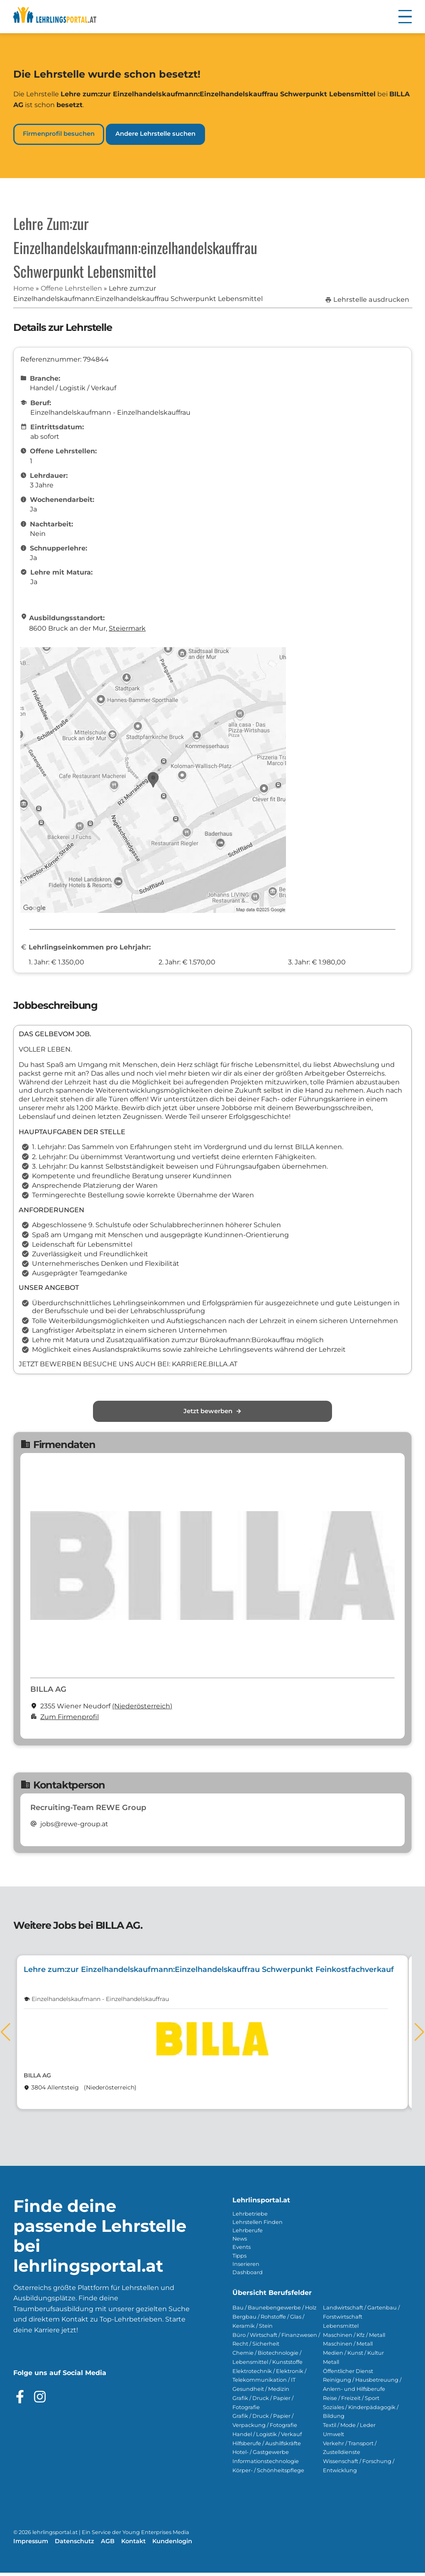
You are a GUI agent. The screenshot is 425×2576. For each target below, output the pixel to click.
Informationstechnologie (265, 2464)
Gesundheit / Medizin (260, 2392)
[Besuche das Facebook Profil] (20, 2400)
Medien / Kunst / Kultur (353, 2356)
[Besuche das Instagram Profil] (39, 2400)
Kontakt (133, 2544)
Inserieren (245, 2267)
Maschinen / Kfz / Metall (354, 2338)
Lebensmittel (341, 2329)
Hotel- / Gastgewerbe (260, 2456)
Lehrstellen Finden (257, 2225)
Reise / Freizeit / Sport (351, 2401)
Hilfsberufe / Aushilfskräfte (266, 2447)
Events (241, 2251)
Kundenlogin (172, 2544)
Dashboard (247, 2276)
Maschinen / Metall (348, 2347)
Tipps (239, 2259)
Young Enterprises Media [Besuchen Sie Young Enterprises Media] (155, 2535)
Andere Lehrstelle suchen (155, 133)
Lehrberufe (247, 2234)
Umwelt (333, 2437)
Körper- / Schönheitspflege (268, 2474)
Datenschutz (74, 2544)
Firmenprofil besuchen (59, 133)
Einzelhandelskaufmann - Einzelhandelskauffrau (100, 2002)
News (239, 2242)
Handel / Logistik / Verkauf (267, 2437)
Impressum (30, 2544)
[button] (405, 16)
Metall (331, 2365)
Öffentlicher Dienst (348, 2374)
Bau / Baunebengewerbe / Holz (274, 2311)
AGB (108, 2544)
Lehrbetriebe (250, 2217)
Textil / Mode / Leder (349, 2428)
